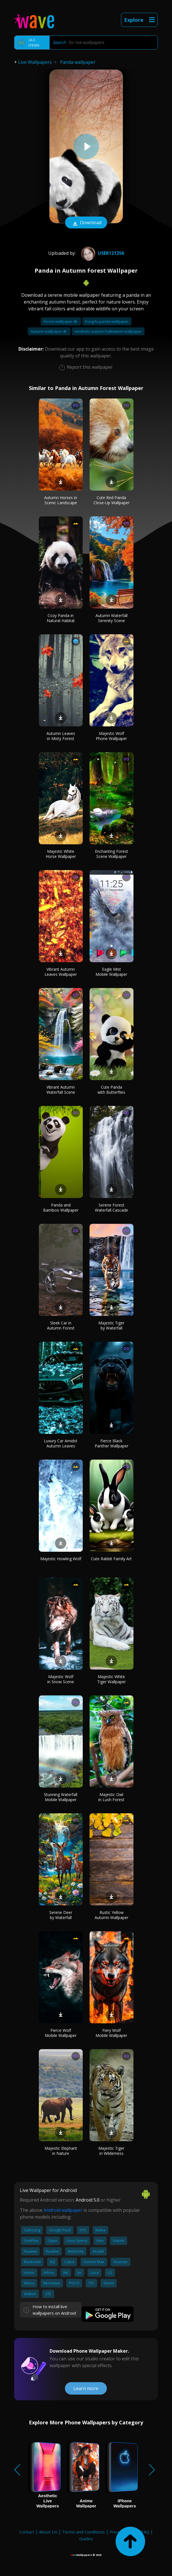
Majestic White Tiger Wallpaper (111, 1679)
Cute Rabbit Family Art (111, 1558)
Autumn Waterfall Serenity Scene (111, 618)
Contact (26, 2532)
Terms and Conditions (83, 2532)
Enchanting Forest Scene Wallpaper (111, 854)
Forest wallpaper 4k (61, 321)
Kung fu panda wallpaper (107, 321)
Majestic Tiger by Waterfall (111, 1325)
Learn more (85, 2388)
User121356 (102, 253)
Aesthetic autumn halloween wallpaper (108, 331)
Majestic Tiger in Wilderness (111, 2150)
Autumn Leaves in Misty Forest (60, 736)
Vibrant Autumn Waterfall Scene (60, 1089)
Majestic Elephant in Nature (60, 2150)
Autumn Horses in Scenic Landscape (60, 500)
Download (86, 223)
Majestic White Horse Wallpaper (61, 854)
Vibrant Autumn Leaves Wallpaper (60, 971)
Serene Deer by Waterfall (60, 1915)
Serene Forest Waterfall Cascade (111, 1207)
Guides (86, 2538)
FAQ (145, 2532)
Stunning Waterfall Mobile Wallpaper (60, 1797)
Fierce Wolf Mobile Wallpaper (61, 2033)
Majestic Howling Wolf (60, 1558)
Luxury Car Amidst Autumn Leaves (60, 1443)
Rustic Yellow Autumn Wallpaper (111, 1915)
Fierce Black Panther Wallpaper (111, 1443)
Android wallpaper (63, 2210)
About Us (48, 2532)
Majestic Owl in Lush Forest (111, 1797)
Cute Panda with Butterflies (111, 1089)
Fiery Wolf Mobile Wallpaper (111, 2033)
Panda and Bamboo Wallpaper (60, 1207)
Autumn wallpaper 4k (49, 331)
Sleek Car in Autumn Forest (61, 1325)
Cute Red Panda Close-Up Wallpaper (111, 500)
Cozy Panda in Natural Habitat (61, 618)
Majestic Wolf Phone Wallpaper (111, 736)
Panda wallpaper (77, 62)
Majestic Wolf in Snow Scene (60, 1679)
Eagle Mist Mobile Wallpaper (111, 971)
